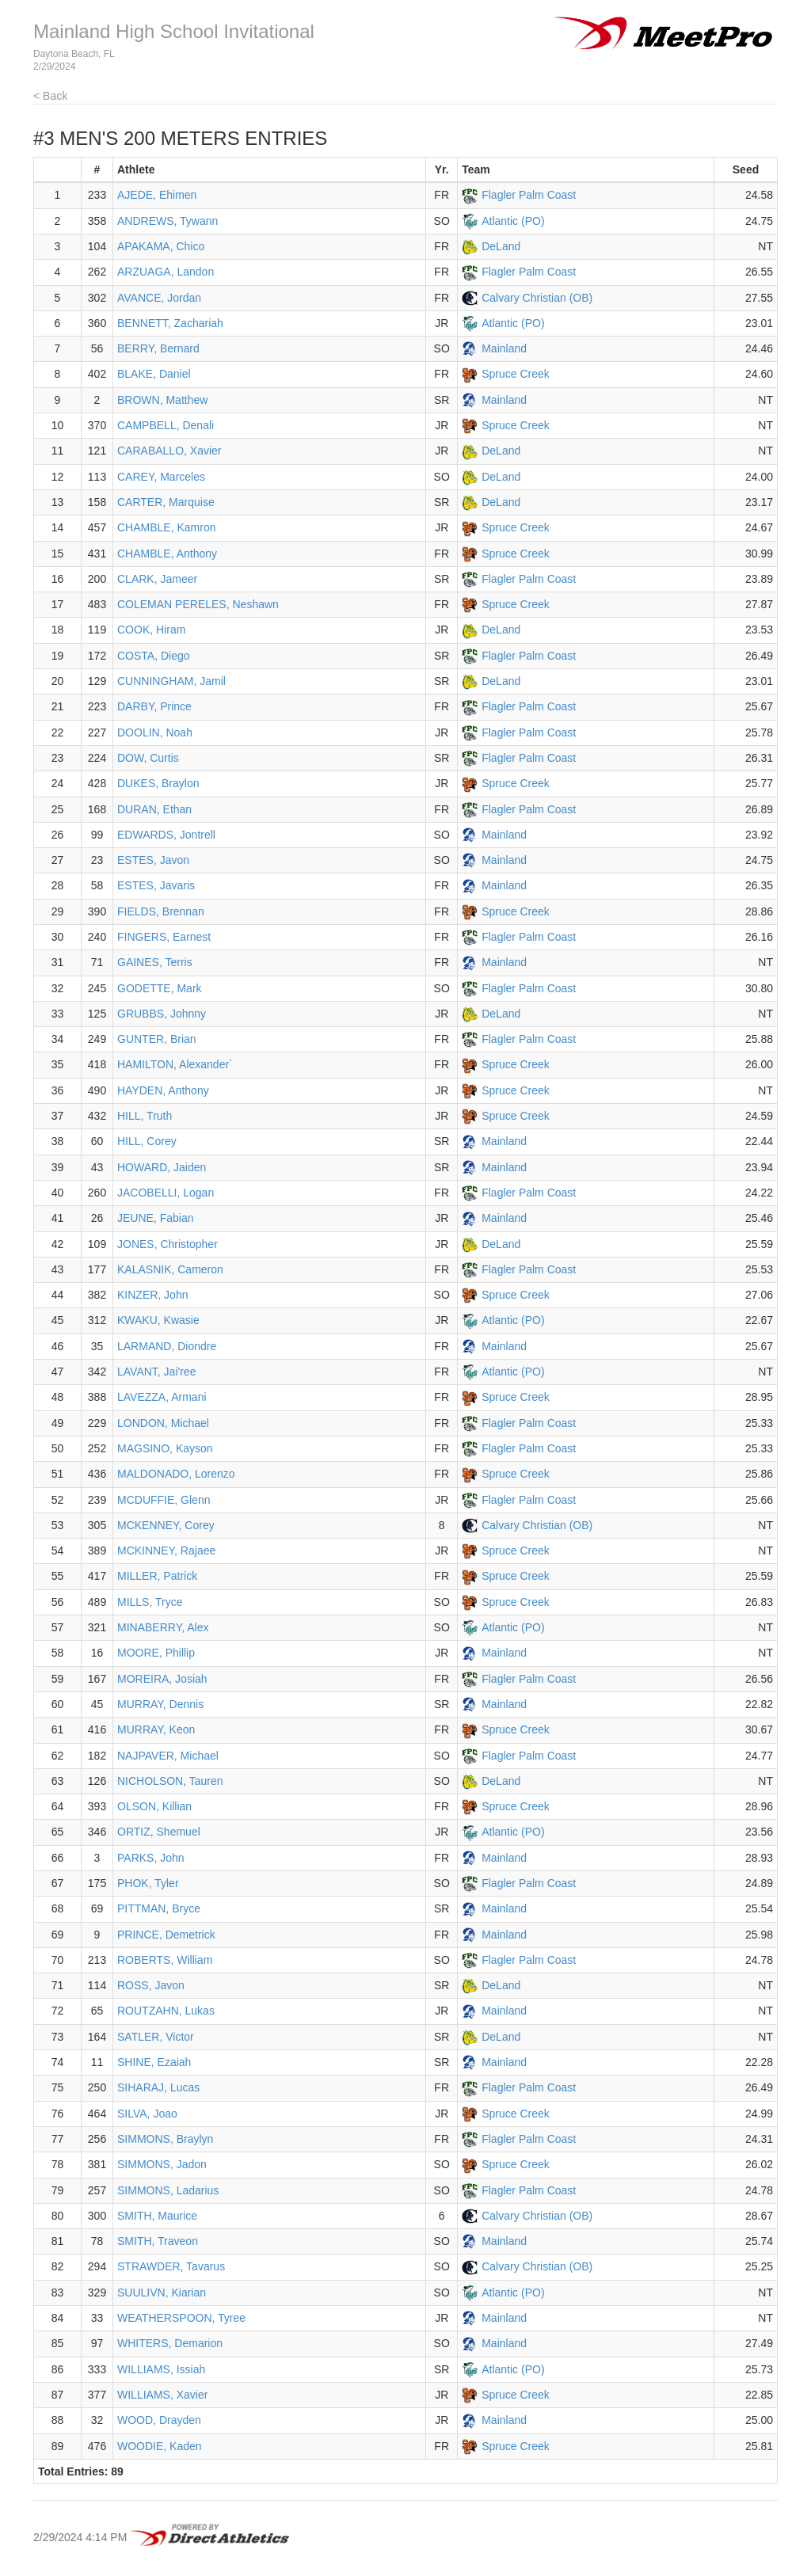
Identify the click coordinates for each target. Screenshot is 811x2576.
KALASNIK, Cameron (170, 1269)
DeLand (501, 246)
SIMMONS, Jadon (162, 2164)
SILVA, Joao (147, 2113)
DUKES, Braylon (158, 783)
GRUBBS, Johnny (161, 1013)
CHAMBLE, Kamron (166, 527)
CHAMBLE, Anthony (167, 553)
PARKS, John (151, 1857)
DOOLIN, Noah (154, 732)
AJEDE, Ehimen (156, 194)
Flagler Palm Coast (529, 194)
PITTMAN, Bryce (158, 1908)
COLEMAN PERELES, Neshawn (198, 604)
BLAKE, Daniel (154, 373)
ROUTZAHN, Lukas (166, 2010)
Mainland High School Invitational (173, 31)
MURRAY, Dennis (160, 1704)
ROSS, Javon (151, 1985)
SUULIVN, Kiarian (161, 2292)
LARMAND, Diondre (166, 1346)
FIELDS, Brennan (160, 911)
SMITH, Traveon (157, 2241)
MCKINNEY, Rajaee (166, 1550)
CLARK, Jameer (157, 579)
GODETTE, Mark (159, 988)
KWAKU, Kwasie (158, 1320)
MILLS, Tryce (149, 1602)
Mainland (504, 348)
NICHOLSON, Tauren (170, 1781)
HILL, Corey (147, 1141)
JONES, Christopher (167, 1244)
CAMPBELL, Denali (165, 425)
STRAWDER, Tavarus (171, 2266)
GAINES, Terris (154, 962)
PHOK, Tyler (148, 1883)
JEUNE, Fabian (155, 1218)
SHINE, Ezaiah (154, 2062)
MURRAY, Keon (156, 1729)
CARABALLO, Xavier (169, 450)
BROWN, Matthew (162, 400)
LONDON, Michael (163, 1423)
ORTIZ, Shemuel (158, 1831)
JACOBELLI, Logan (165, 1192)
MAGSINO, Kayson (165, 1448)
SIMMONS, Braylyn (165, 2139)
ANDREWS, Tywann (167, 221)
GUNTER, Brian (156, 1039)
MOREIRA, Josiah (162, 1678)
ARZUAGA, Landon (165, 271)
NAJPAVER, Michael (168, 1755)
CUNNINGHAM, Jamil (171, 681)
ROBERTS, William (164, 1960)
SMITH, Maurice (157, 2215)
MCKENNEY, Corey (166, 1525)
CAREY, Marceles (161, 476)
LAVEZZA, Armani (162, 1397)
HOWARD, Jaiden (161, 1167)
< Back (50, 95)
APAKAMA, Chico (160, 246)
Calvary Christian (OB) (537, 297)
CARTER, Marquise (166, 502)
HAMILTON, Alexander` (175, 1064)
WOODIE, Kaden (159, 2446)
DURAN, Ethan (154, 809)
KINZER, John (152, 1294)
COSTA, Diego (153, 655)
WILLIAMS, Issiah (161, 2369)
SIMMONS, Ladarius (168, 2190)
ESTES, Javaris (156, 885)
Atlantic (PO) (513, 221)
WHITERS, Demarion (170, 2343)
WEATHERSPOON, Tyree (181, 2318)
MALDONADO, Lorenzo (176, 1473)
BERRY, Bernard (158, 348)
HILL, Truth (144, 1115)
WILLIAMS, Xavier (162, 2394)
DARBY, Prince (154, 706)
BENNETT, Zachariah (170, 323)
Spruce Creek (516, 373)
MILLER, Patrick (157, 1576)
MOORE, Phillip (156, 1652)
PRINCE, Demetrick (166, 1934)
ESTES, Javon (153, 860)
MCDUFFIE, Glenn (163, 1499)
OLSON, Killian (154, 1806)
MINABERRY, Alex (162, 1627)
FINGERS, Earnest (164, 936)
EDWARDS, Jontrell (166, 834)
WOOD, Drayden (159, 2420)
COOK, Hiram (151, 629)
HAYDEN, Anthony (163, 1090)
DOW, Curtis (148, 757)
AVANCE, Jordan (159, 297)
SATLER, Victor (155, 2036)
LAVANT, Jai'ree (156, 1371)
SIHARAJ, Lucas (158, 2087)
